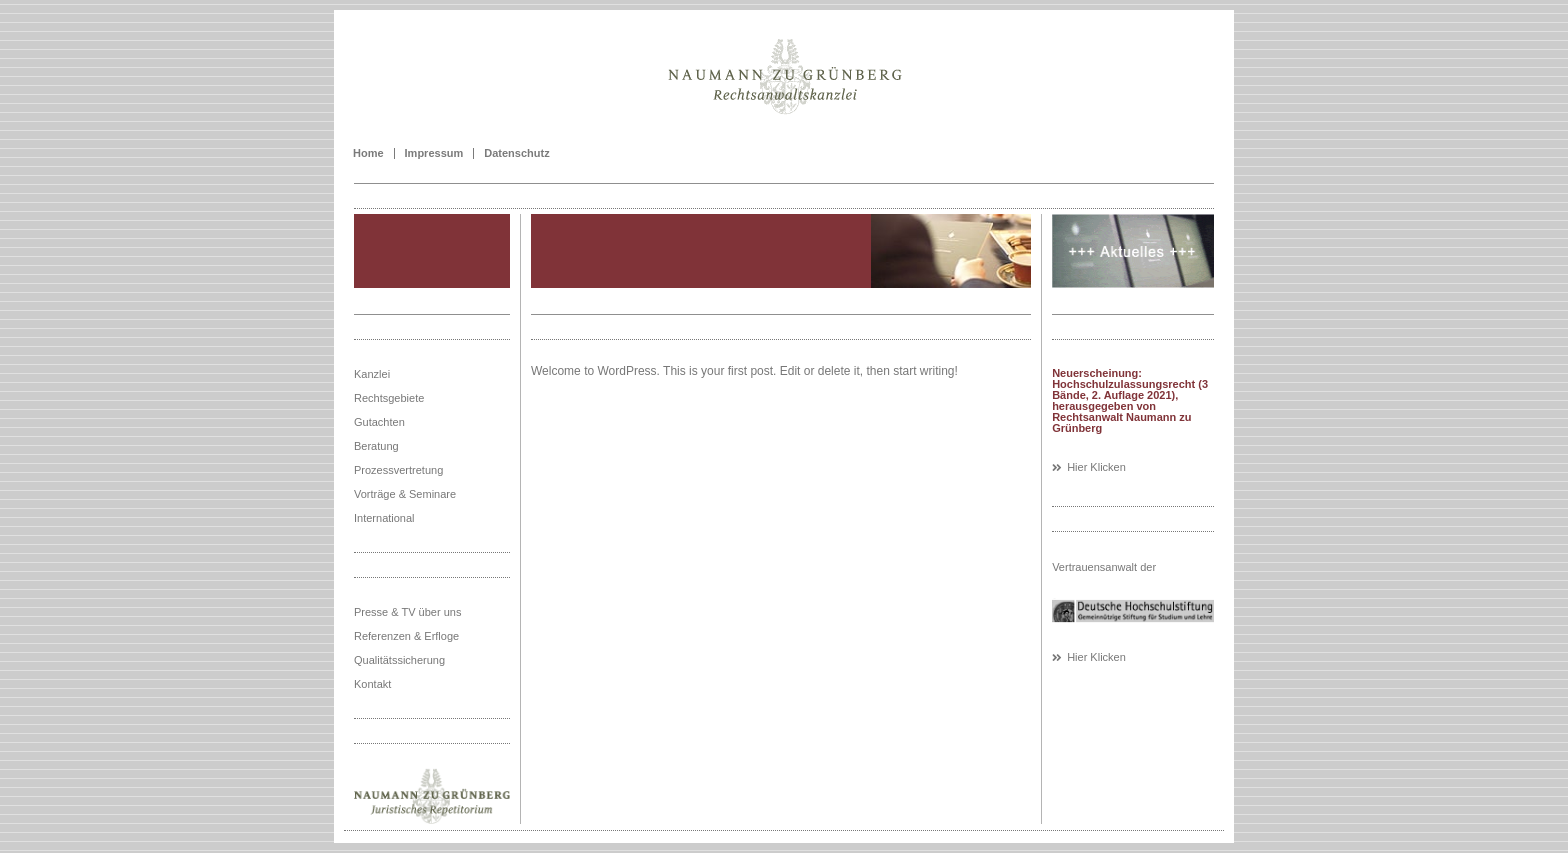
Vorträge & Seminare (405, 494)
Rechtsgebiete (389, 398)
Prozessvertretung (398, 470)
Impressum (434, 153)
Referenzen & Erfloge (406, 636)
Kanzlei (372, 374)
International (384, 518)
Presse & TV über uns (407, 612)
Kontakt (372, 684)
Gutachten (379, 422)
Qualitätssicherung (399, 660)
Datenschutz (516, 153)
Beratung (376, 446)
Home (368, 153)
